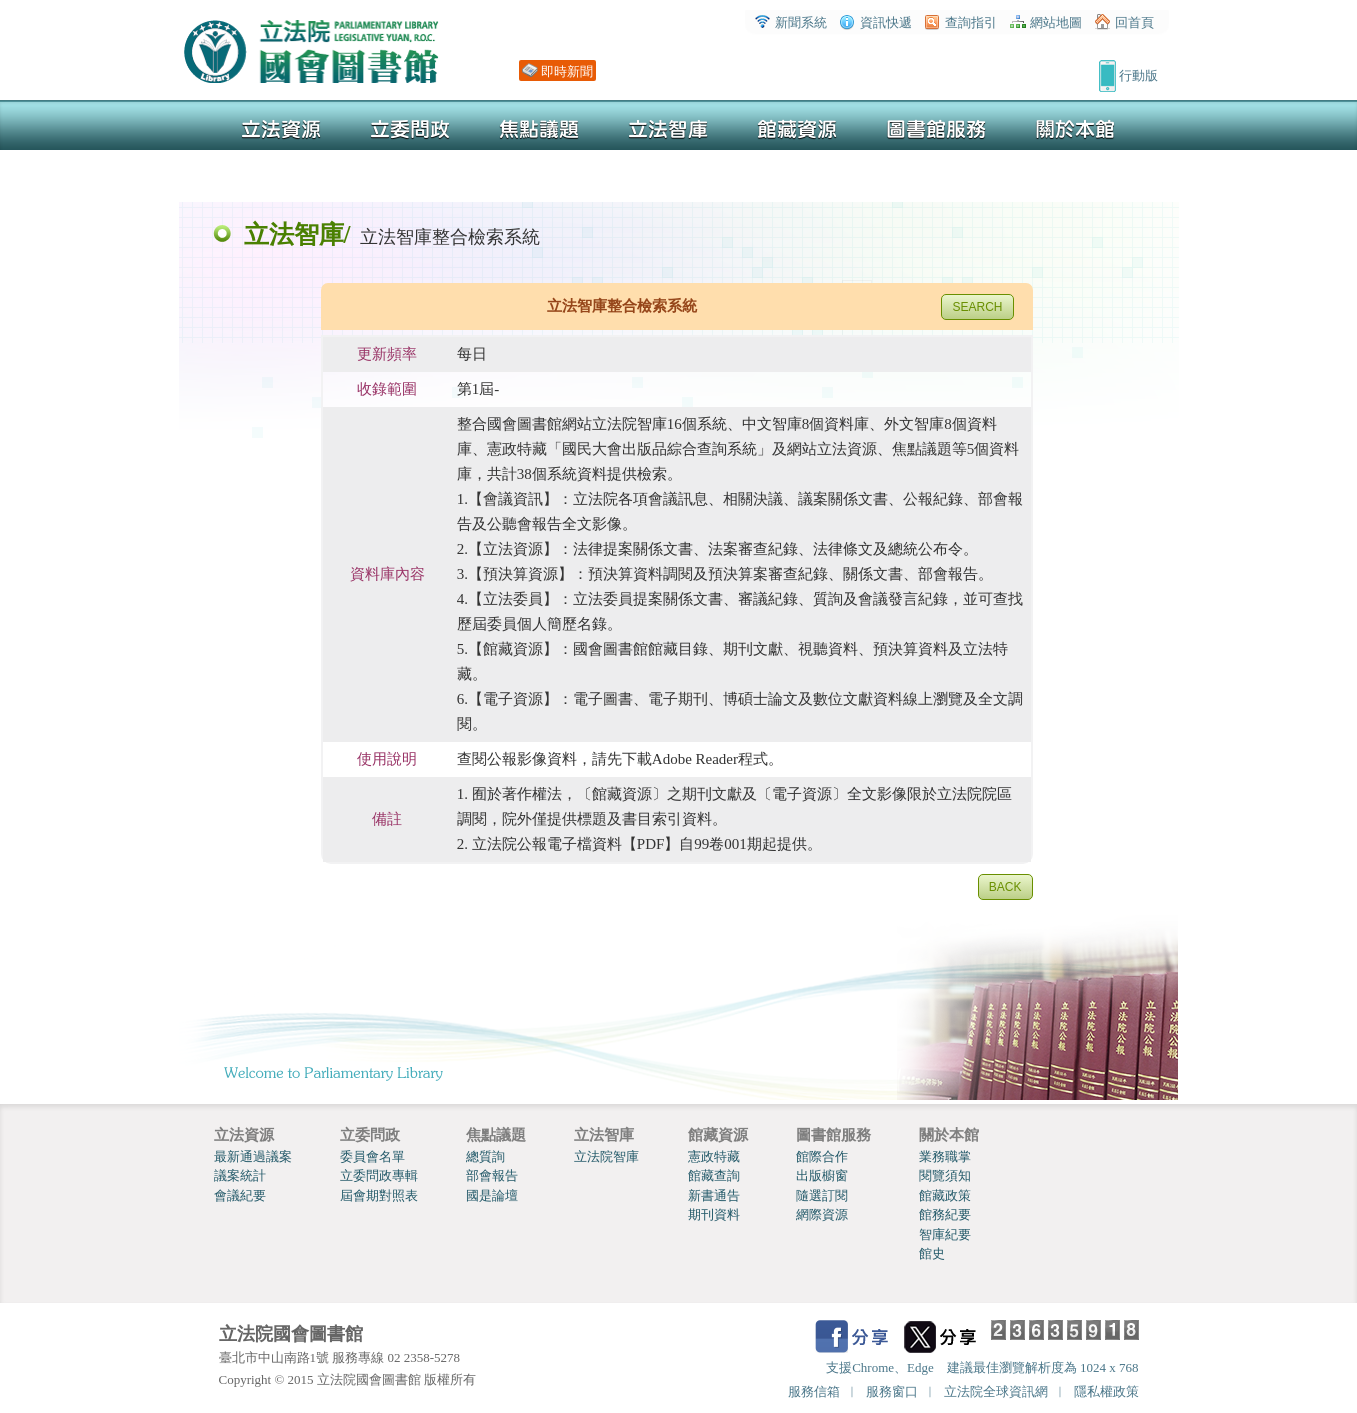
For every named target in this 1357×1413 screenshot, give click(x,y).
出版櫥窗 (822, 1175)
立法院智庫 (606, 1156)
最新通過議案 (253, 1156)
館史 (932, 1253)
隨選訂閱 (822, 1195)
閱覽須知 (945, 1175)
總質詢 (485, 1156)
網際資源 (822, 1214)
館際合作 (822, 1156)
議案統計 (240, 1175)
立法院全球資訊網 (996, 1391)
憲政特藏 (714, 1156)
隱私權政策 (1106, 1391)
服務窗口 (892, 1391)
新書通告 (714, 1195)
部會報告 (492, 1175)
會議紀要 (240, 1195)
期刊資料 (714, 1214)
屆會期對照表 (379, 1195)
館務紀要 (945, 1214)
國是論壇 (492, 1195)
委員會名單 (372, 1156)
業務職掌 (945, 1156)
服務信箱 (814, 1391)
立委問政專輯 (379, 1175)
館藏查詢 (714, 1175)
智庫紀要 (945, 1234)
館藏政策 (945, 1195)
